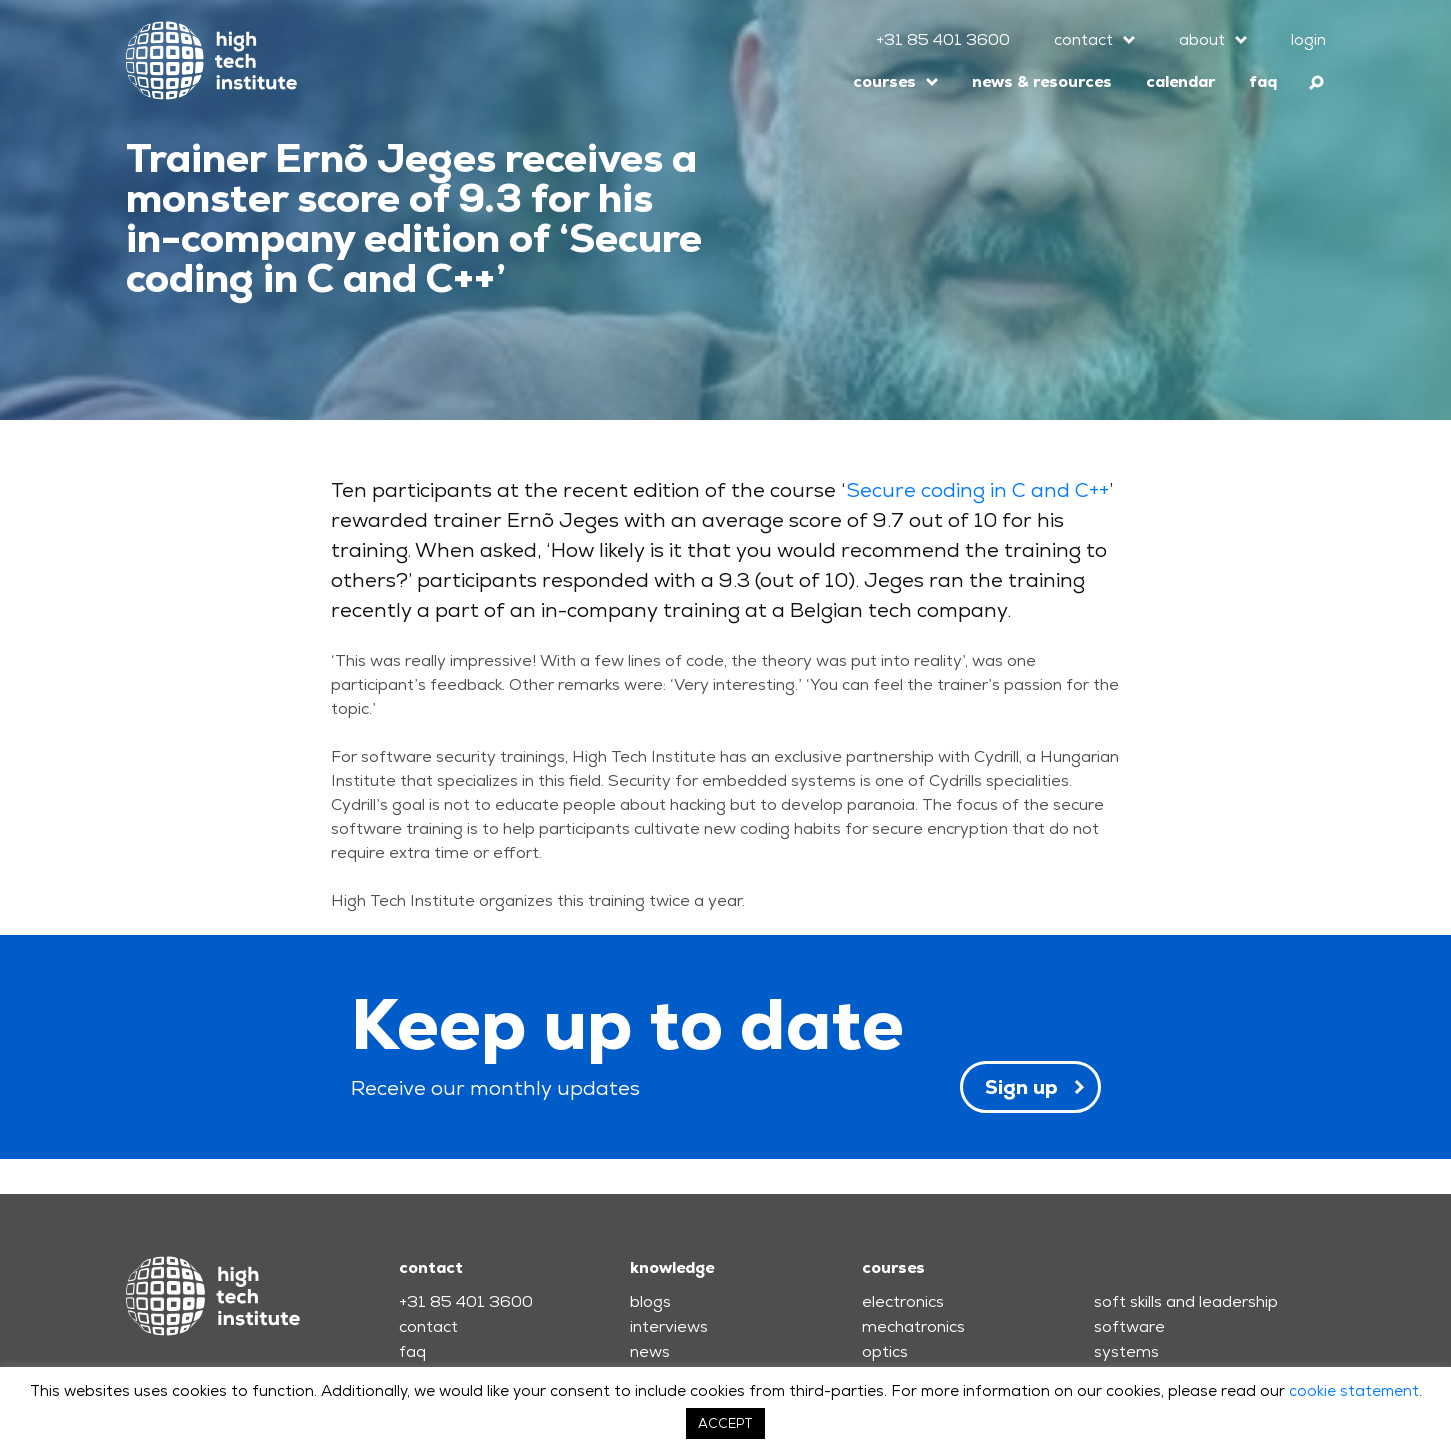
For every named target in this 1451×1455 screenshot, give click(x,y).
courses (884, 81)
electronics (903, 1301)
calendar (1180, 81)
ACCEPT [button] (725, 1423)
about (1202, 39)
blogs (650, 1301)
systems (1126, 1351)
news (650, 1351)
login (1308, 39)
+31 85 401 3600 (943, 39)
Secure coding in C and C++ (977, 490)
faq (1263, 81)
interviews (669, 1326)
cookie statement (1354, 1390)
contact (1083, 39)
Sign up (1021, 1087)
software (1129, 1326)
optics (885, 1351)
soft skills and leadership (1186, 1301)
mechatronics (913, 1326)
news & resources (1042, 81)
